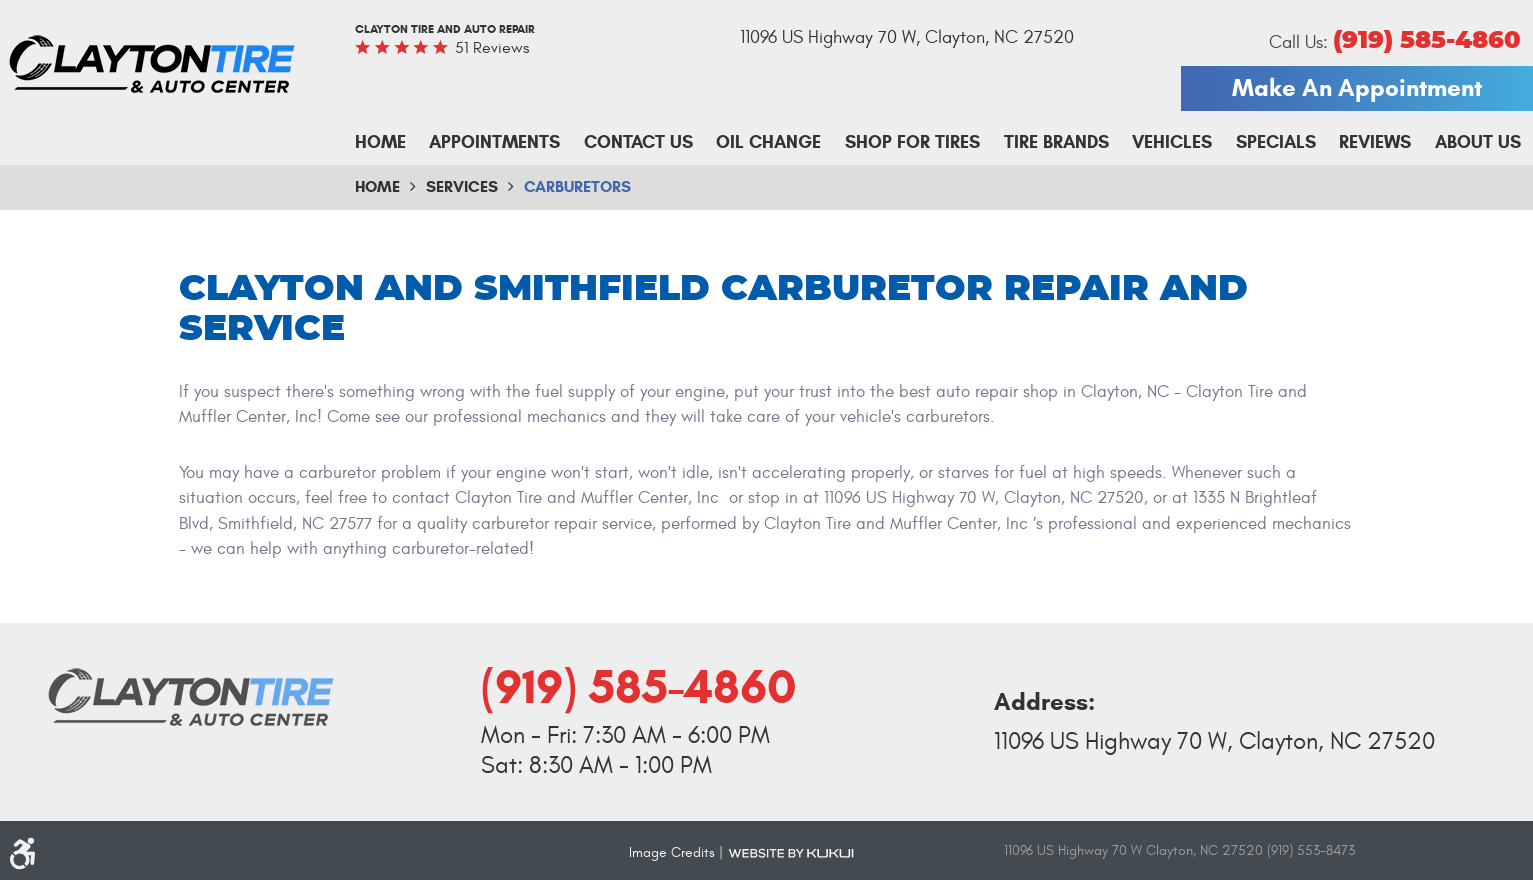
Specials (1276, 142)
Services (462, 186)
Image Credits (672, 852)
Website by (791, 852)
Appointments (494, 142)
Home (380, 142)
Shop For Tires (912, 142)
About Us (1478, 142)
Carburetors (577, 186)
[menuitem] (380, 143)
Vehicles (1172, 142)
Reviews (1375, 142)
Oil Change (768, 142)
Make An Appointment (1357, 88)
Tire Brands (1056, 142)
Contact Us (638, 142)
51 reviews (492, 48)
